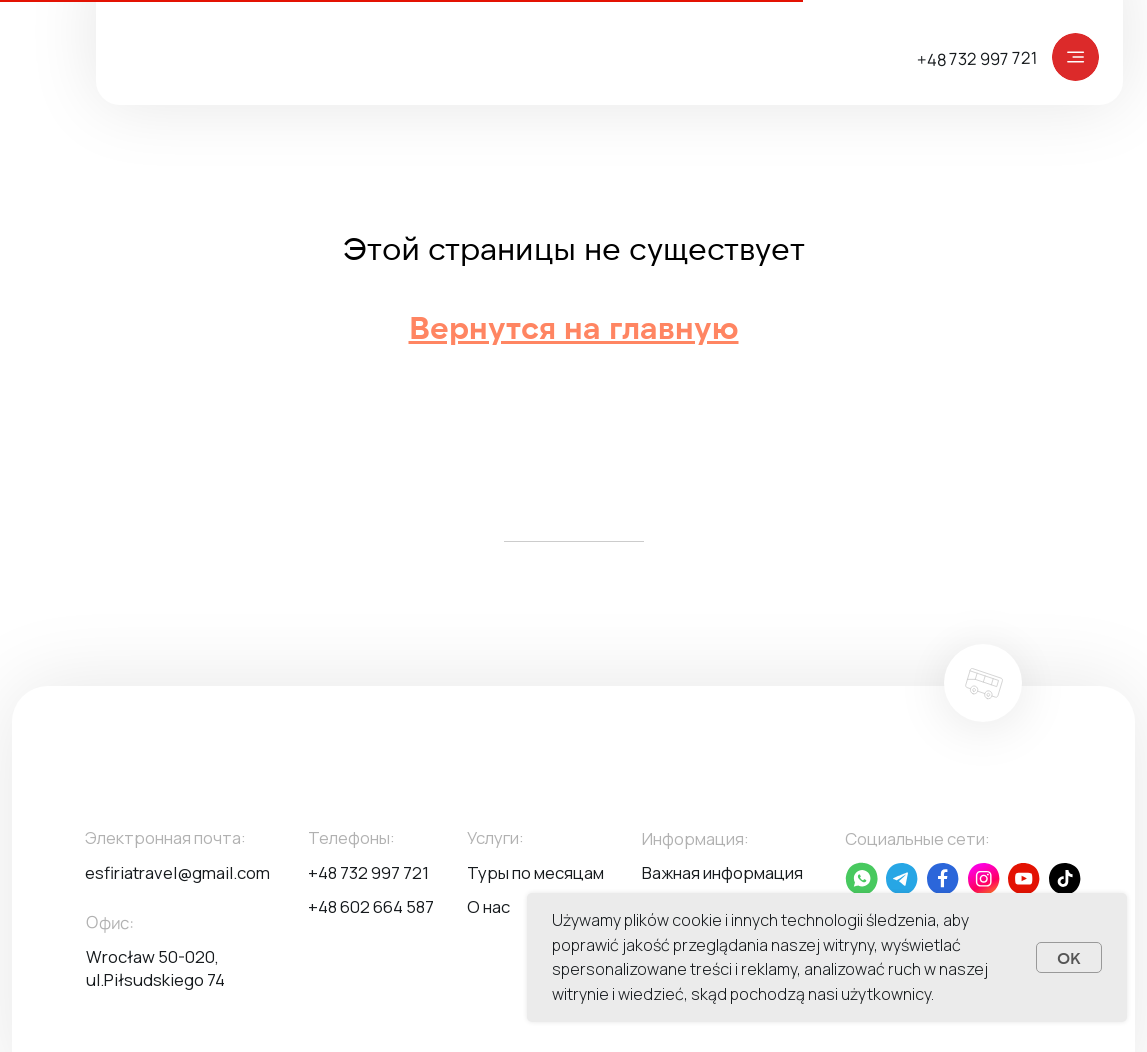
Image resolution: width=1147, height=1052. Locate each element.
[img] (1076, 57)
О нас (488, 906)
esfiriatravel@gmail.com (177, 872)
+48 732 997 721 (977, 57)
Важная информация (722, 872)
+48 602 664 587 (371, 906)
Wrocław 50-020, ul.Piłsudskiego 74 (155, 968)
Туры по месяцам (535, 872)
